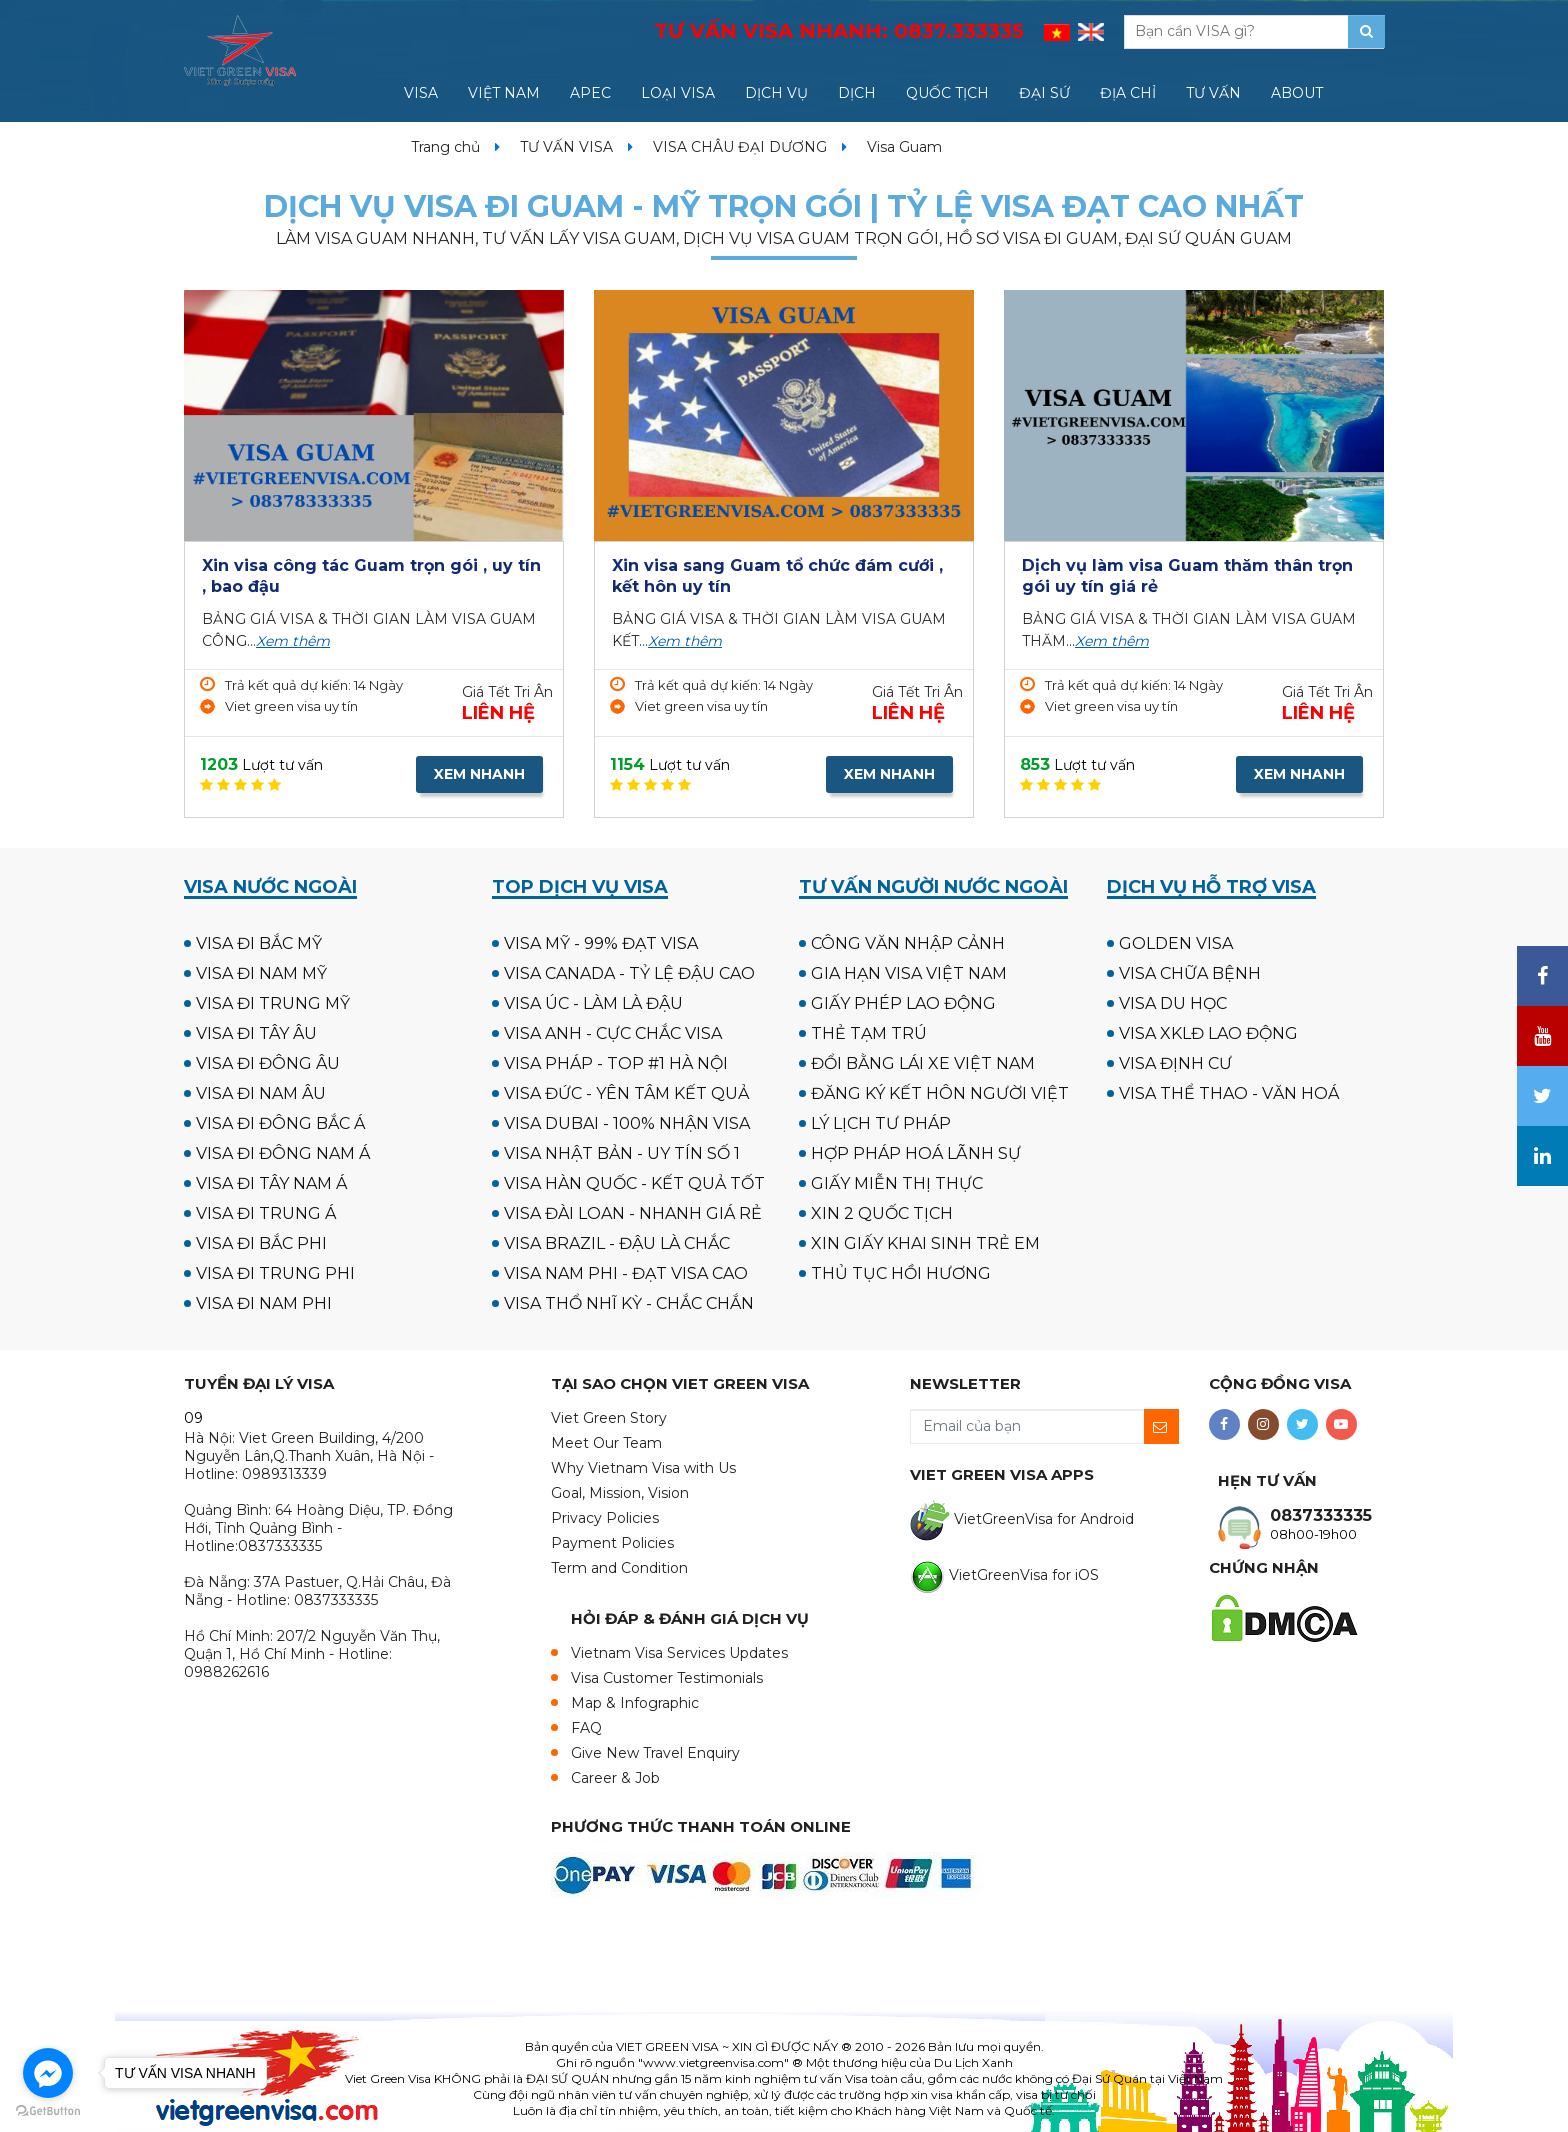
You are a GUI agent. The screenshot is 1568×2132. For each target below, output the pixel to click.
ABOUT (1297, 93)
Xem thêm (293, 641)
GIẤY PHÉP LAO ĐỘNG (903, 1003)
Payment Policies (612, 1543)
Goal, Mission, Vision (620, 1493)
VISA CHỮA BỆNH (1190, 973)
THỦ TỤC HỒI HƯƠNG (901, 1273)
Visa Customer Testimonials (667, 1678)
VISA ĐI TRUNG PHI (275, 1273)
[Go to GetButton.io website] (48, 2111)
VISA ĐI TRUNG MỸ (273, 1003)
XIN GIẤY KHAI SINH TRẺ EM (925, 1243)
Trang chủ (445, 147)
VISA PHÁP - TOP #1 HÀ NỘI (616, 1063)
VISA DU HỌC (1173, 1003)
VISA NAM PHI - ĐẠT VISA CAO (626, 1273)
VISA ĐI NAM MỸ (261, 973)
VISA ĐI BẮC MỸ (259, 943)
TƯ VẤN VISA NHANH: (839, 31)
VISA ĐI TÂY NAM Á (271, 1183)
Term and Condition (619, 1568)
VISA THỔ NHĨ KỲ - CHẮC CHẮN (629, 1303)
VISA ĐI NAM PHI (264, 1303)
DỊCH (857, 93)
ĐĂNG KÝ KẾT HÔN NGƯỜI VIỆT (940, 1093)
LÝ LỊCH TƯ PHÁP (881, 1123)
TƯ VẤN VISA (566, 147)
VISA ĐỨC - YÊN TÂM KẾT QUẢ (626, 1093)
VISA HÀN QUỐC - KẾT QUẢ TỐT (634, 1183)
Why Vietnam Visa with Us (643, 1468)
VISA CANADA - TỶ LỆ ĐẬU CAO (629, 973)
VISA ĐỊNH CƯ (1175, 1063)
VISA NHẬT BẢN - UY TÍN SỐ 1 (622, 1153)
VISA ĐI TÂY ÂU (256, 1033)
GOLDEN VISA (1176, 943)
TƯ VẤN (1213, 93)
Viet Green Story (609, 1418)
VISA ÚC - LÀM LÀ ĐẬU (593, 1003)
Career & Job (615, 1778)
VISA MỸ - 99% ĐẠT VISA (601, 943)
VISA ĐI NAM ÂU (261, 1093)
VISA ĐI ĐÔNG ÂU (268, 1063)
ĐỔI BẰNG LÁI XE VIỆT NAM (923, 1063)
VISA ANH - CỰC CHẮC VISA (613, 1033)
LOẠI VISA (678, 93)
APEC (590, 93)
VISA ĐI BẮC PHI (261, 1243)
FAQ (586, 1728)
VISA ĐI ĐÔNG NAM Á (283, 1153)
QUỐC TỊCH (947, 93)
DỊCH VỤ (776, 93)
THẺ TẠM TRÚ (869, 1033)
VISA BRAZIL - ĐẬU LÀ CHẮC (617, 1243)
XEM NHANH (479, 774)
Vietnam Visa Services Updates (679, 1653)
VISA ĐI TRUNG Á (266, 1213)
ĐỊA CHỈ (1128, 93)
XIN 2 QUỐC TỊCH (882, 1213)
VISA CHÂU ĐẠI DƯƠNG (740, 147)
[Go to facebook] (48, 2073)
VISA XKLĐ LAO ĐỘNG (1208, 1033)
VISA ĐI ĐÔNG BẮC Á (280, 1123)
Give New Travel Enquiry (655, 1753)
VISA (421, 93)
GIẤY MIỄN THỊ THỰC (897, 1183)
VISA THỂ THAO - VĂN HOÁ (1229, 1093)
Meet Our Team (606, 1443)
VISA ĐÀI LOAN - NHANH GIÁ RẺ (633, 1213)
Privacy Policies (605, 1518)
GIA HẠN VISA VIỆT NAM (909, 973)
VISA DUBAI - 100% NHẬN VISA (627, 1123)
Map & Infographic (635, 1703)
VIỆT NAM (504, 93)
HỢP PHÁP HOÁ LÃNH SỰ (916, 1153)
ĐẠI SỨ (1044, 93)
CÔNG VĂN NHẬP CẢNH (908, 943)
